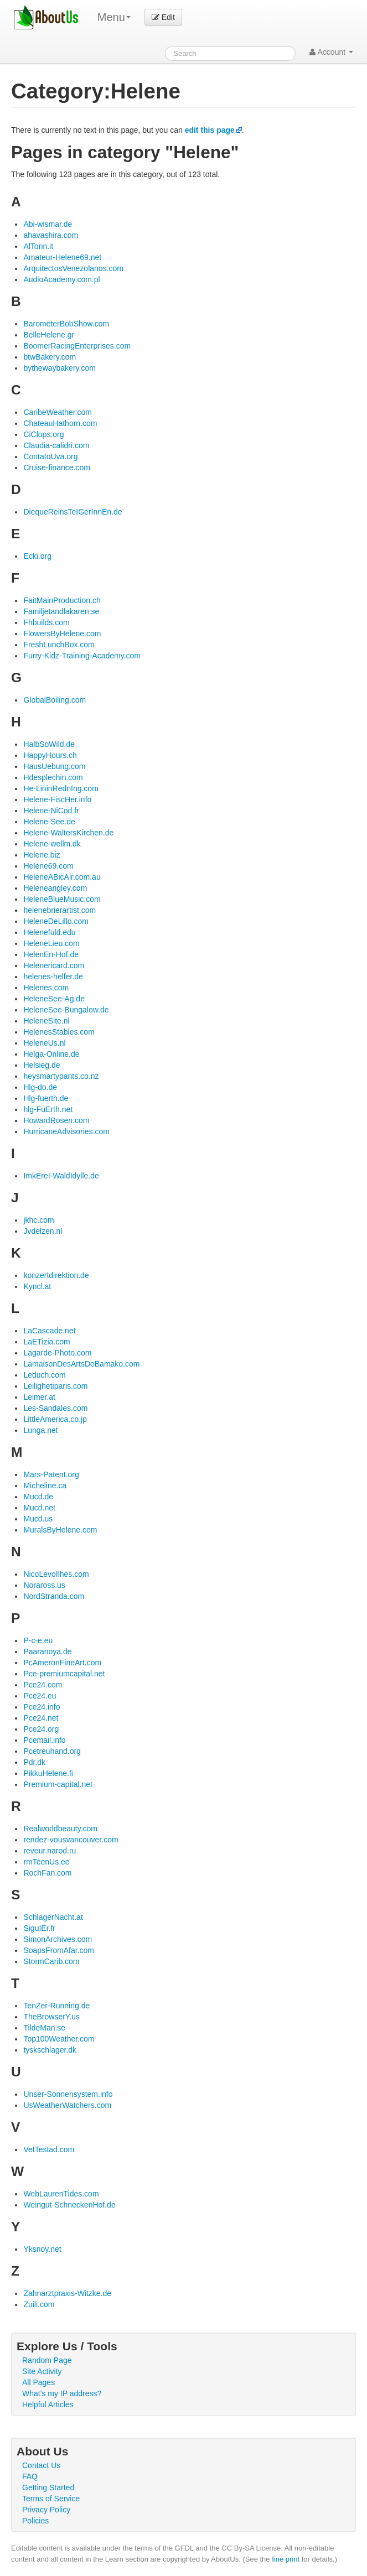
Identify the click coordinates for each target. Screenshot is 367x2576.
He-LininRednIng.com (60, 788)
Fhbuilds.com (46, 622)
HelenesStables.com (58, 1031)
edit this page (210, 130)
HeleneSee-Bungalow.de (65, 1009)
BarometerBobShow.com (66, 323)
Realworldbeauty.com (60, 1828)
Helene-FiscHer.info (57, 799)
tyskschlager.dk (49, 2049)
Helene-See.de (49, 821)
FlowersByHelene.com (62, 633)
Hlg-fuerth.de (45, 1098)
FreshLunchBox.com (58, 644)
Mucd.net (39, 1507)
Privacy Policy (46, 2509)
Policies (35, 2520)
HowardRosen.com (56, 1120)
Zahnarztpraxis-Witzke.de (67, 2293)
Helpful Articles (48, 2404)
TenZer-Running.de (56, 2005)
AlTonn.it (38, 246)
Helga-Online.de (51, 1054)
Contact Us (41, 2465)
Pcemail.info (44, 1740)
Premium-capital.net (57, 1784)
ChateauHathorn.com (60, 423)
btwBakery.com (49, 356)
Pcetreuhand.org (52, 1751)
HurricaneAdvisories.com (66, 1131)
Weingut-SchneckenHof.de (69, 2204)
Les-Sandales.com (55, 1408)
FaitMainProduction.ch (61, 600)
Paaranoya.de (47, 1651)
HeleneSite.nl (46, 1020)
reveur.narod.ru (49, 1850)
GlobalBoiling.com (54, 699)
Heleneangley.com (55, 888)
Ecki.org (37, 556)
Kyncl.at (37, 1286)
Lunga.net (40, 1430)
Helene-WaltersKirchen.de (68, 832)
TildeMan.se (44, 2027)
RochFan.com (47, 1872)
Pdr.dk (34, 1762)
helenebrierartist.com (59, 910)
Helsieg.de (41, 1065)
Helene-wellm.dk (51, 843)
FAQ (30, 2476)
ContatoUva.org (50, 456)
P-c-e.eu (38, 1640)
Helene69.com (48, 865)
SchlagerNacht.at (52, 1917)
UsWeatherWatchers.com (67, 2105)
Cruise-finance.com (56, 467)
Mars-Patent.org (51, 1474)
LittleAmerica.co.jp (54, 1419)
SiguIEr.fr (39, 1928)
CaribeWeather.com (57, 412)
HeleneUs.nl (44, 1042)
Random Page (47, 2360)
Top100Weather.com (58, 2038)
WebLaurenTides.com (61, 2193)
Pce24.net (40, 1717)
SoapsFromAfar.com (58, 1950)
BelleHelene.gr (48, 334)
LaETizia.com (46, 1341)
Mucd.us (38, 1518)
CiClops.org (43, 434)
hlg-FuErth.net (48, 1109)
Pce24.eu (39, 1695)
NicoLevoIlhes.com (56, 1574)
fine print (285, 2559)
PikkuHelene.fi (48, 1773)
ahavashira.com (50, 235)
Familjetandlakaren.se (61, 611)
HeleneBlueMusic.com (61, 899)
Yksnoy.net (42, 2249)
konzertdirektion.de (56, 1275)
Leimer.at (39, 1397)
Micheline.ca (44, 1485)
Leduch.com (44, 1374)
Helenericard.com (53, 965)
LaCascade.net (49, 1330)
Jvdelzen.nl (42, 1231)
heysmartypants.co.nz (61, 1076)
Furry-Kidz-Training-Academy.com (82, 655)
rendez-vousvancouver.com (70, 1839)
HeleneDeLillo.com (56, 921)
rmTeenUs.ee (46, 1861)
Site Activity (42, 2371)
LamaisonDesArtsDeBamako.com (81, 1363)
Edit (163, 17)
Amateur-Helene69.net (62, 257)
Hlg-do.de (40, 1087)
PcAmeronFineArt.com (62, 1662)
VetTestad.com (48, 2149)
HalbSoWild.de (49, 744)
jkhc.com (38, 1220)
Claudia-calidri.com (56, 445)
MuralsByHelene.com (60, 1529)
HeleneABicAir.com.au (61, 876)
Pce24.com (42, 1684)
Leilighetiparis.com (55, 1386)
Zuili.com (38, 2304)
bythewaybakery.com (59, 367)
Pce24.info (41, 1706)
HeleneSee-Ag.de (54, 998)
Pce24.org (41, 1729)
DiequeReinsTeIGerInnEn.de (72, 511)
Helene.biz (41, 854)
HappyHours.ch (50, 755)
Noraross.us (44, 1585)
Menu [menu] (114, 17)
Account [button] (331, 52)
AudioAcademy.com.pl (61, 279)
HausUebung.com (54, 766)
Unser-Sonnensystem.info (67, 2094)
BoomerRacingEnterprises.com (77, 345)
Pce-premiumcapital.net (64, 1673)
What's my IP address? (61, 2393)
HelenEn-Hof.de (51, 954)
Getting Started (48, 2487)
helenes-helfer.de (52, 976)
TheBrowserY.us (51, 2016)
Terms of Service (51, 2498)
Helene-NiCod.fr (51, 810)
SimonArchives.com (57, 1939)
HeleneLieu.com (51, 943)
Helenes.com (46, 987)
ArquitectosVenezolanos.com (73, 268)
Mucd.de (38, 1496)
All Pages (38, 2382)
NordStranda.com (53, 1596)
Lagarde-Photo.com (57, 1352)
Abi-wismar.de (47, 224)
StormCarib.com (51, 1961)
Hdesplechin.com (52, 777)
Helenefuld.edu (49, 932)
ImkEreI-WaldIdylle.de (61, 1175)
